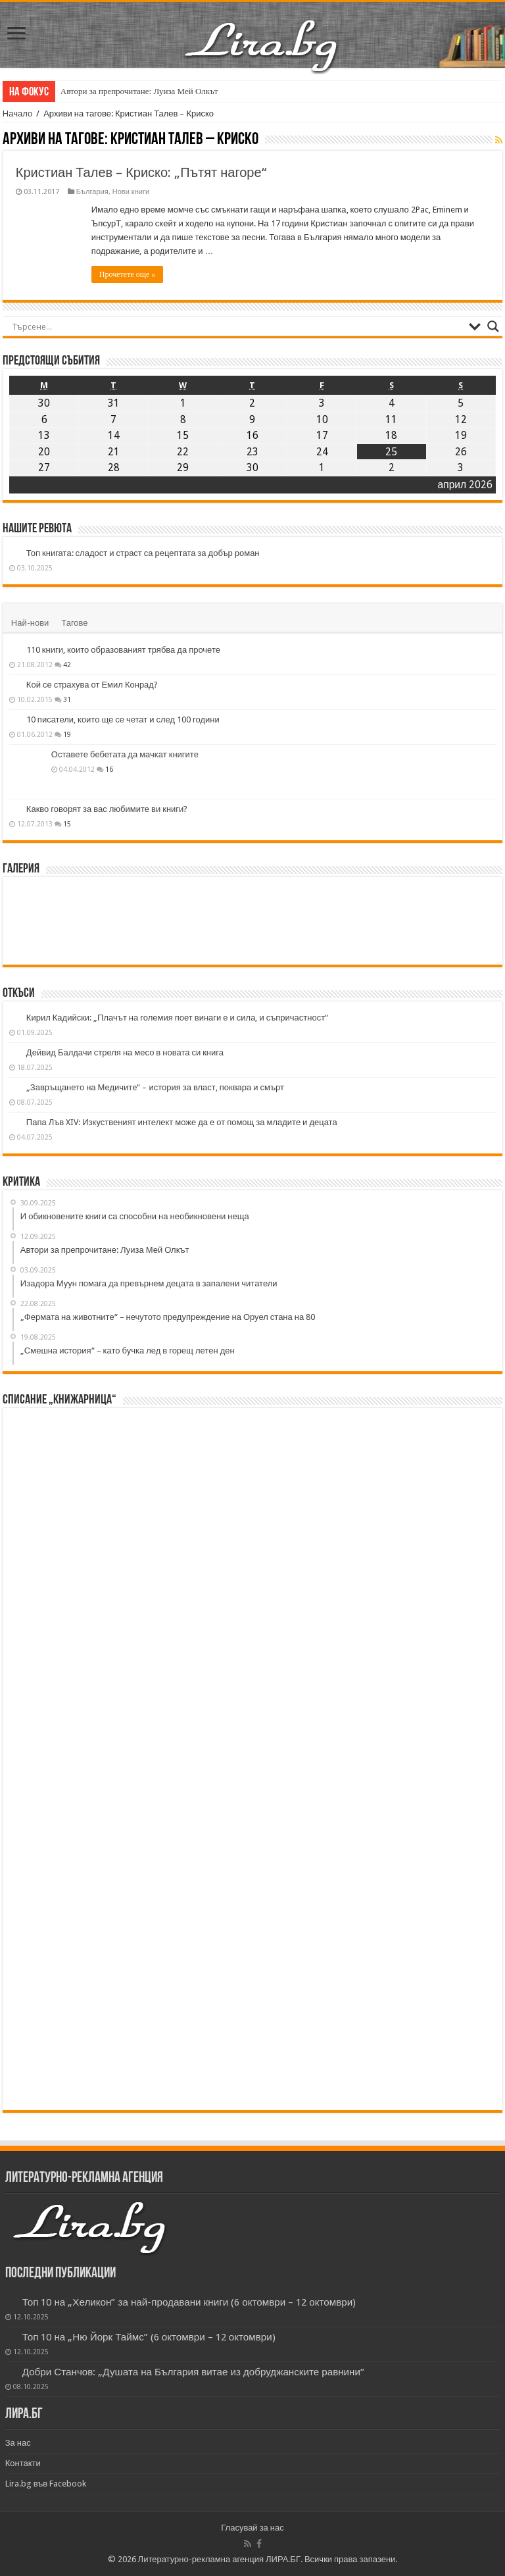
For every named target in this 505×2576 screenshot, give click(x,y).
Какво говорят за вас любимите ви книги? (107, 809)
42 (67, 665)
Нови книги (130, 192)
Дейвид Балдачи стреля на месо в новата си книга (125, 1052)
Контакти (23, 2463)
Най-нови (30, 623)
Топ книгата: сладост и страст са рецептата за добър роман (143, 553)
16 (109, 769)
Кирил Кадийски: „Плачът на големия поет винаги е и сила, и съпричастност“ (177, 1018)
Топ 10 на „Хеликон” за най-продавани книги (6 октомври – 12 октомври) (189, 2302)
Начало (17, 113)
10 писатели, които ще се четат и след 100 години (123, 719)
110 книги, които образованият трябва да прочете (123, 650)
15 (67, 824)
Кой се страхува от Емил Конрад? (92, 685)
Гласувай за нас (252, 2528)
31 (67, 699)
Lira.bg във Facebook (46, 2483)
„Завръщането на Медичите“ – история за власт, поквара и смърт (155, 1087)
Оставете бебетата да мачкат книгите (125, 754)
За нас (18, 2443)
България (92, 192)
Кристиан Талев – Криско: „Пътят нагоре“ (141, 172)
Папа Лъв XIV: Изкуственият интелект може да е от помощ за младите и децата (181, 1122)
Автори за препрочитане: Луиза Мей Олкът (139, 91)
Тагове (74, 623)
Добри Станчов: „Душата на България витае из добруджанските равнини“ (193, 2372)
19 (67, 734)
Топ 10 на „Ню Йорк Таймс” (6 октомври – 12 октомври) (149, 2337)
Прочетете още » (127, 274)
